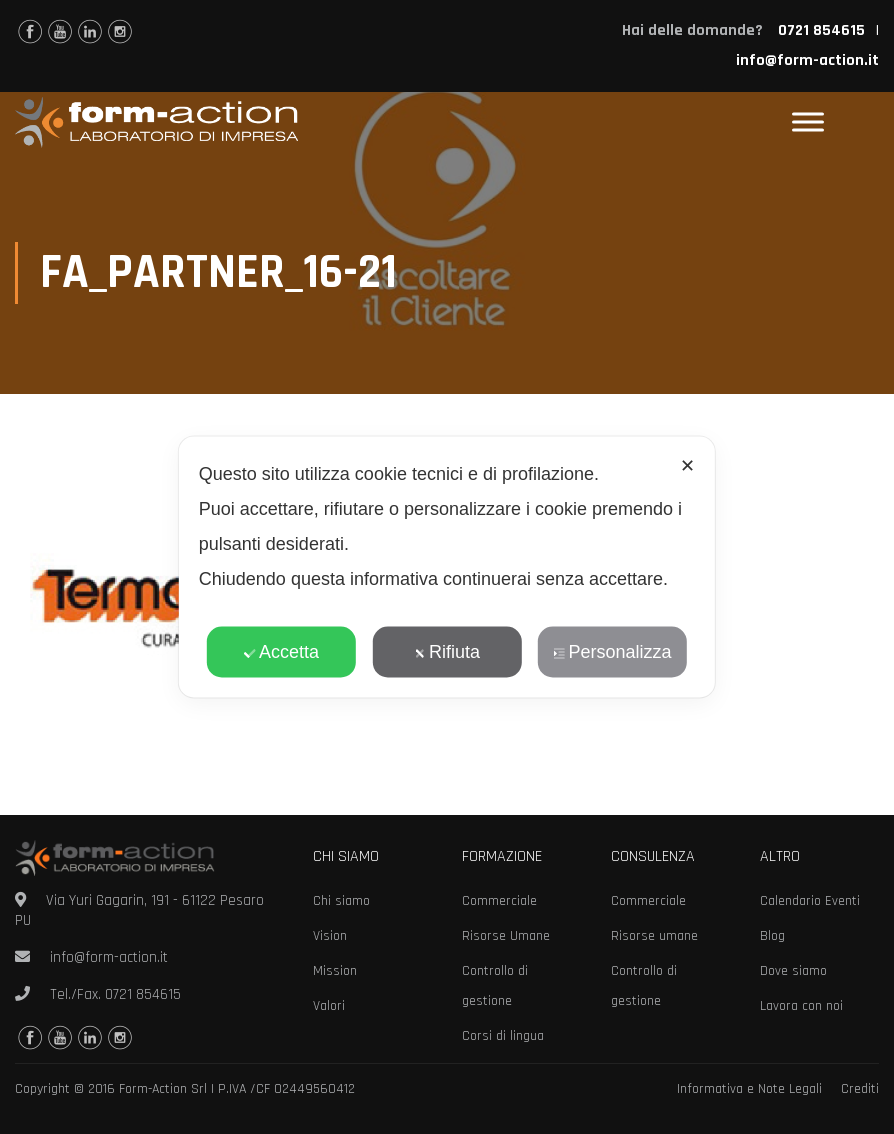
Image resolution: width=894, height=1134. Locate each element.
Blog (772, 936)
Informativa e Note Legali (749, 1089)
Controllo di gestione (495, 986)
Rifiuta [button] (447, 652)
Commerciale (499, 901)
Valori (329, 1006)
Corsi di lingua (503, 1036)
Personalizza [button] (612, 652)
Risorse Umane (506, 936)
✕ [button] (687, 466)
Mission (335, 971)
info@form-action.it (807, 60)
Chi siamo (341, 901)
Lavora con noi (801, 1006)
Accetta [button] (281, 652)
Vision (330, 936)
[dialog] (447, 567)
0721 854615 (143, 994)
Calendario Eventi (810, 901)
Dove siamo (793, 971)
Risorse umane (654, 936)
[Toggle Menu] (808, 122)
